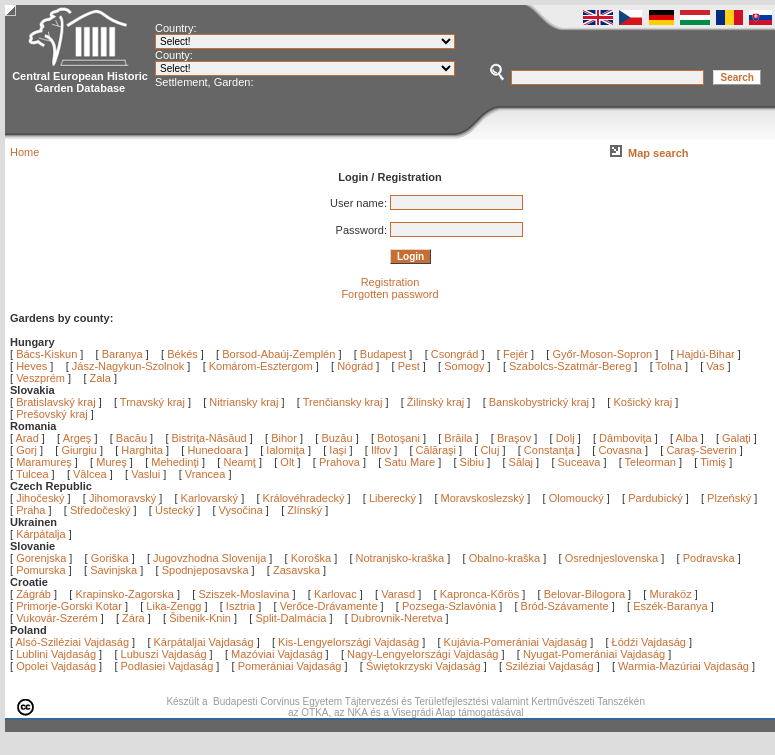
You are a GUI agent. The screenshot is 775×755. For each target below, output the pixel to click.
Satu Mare (411, 462)
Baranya (122, 354)
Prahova (341, 462)
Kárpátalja (41, 534)
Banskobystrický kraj (539, 402)
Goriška (110, 558)
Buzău (338, 438)
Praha (30, 510)
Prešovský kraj (52, 414)
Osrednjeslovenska (612, 558)
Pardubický (655, 498)
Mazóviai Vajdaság (277, 654)
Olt (288, 462)
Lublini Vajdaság (56, 654)
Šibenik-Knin (200, 618)
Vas (715, 366)
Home (24, 152)
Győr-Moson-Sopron (602, 354)
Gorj (28, 450)
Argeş (79, 438)
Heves (31, 366)
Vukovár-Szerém (57, 618)
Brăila (459, 438)
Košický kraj (642, 402)
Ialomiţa (287, 450)
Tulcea (34, 474)
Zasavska (296, 570)
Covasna (621, 450)
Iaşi (339, 450)
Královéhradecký (304, 498)
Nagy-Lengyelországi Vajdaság (422, 654)
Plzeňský (729, 498)
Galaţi (738, 438)
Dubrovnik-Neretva (397, 618)
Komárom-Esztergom (261, 366)
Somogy (464, 366)
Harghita (143, 450)
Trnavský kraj (154, 402)
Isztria (240, 606)
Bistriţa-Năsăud (211, 438)
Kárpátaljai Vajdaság (204, 642)
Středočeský (100, 510)
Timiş (714, 462)
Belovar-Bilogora (584, 594)
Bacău (133, 438)
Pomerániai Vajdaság (290, 666)
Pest (409, 366)
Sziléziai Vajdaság (549, 666)
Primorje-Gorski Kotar (69, 606)
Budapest (383, 354)
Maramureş (45, 462)
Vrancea (207, 474)
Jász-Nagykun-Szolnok (128, 366)
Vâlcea (91, 474)
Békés (182, 354)
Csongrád (455, 354)
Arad (29, 438)
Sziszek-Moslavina (243, 594)
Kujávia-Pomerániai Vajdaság (516, 642)
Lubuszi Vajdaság (164, 654)
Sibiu (474, 462)
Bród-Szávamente (565, 606)
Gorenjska (41, 558)
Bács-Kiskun (46, 354)
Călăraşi (437, 450)
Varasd (398, 594)
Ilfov (382, 450)
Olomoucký (576, 498)
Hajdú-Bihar (706, 354)
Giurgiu (80, 450)
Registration (390, 282)
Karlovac (335, 594)
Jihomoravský (122, 498)
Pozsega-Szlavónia (449, 606)
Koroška (311, 558)
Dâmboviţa (627, 438)
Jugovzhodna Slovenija (209, 558)
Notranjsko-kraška (400, 558)
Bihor (285, 438)
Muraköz (670, 594)
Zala (100, 378)
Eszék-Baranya (670, 606)
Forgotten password (389, 294)
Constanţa (550, 450)
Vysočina (241, 510)
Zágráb (35, 594)
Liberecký (392, 498)
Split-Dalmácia (290, 618)
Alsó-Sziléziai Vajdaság (73, 642)
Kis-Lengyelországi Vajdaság (348, 642)
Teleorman (652, 462)
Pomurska (42, 570)
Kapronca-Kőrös (480, 594)
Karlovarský (209, 498)
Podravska (709, 558)
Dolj (567, 438)
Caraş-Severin (702, 450)
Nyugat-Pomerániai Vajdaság (594, 654)
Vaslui (147, 474)
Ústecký (174, 510)
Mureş (113, 462)
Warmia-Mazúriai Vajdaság (683, 666)
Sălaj (523, 462)
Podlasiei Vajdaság (167, 666)
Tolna (669, 366)
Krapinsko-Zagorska (124, 594)
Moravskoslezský (483, 498)
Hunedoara (216, 450)
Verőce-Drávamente (329, 606)
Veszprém (40, 378)
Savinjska (113, 570)
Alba (688, 438)
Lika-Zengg (173, 606)
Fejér (515, 354)
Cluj (491, 450)
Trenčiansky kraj (343, 402)
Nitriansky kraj (243, 402)
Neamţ (240, 462)
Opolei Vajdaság (56, 666)
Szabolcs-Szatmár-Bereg (570, 366)
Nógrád (355, 366)
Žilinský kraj (437, 402)
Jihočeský (40, 498)
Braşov (515, 438)
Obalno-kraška (505, 558)
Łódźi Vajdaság (649, 642)
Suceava (581, 462)
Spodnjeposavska (205, 570)
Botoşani (400, 438)
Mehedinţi (176, 462)
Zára (133, 618)
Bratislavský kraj (55, 402)
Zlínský (304, 510)
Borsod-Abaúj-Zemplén (278, 354)
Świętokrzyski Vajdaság (423, 666)
